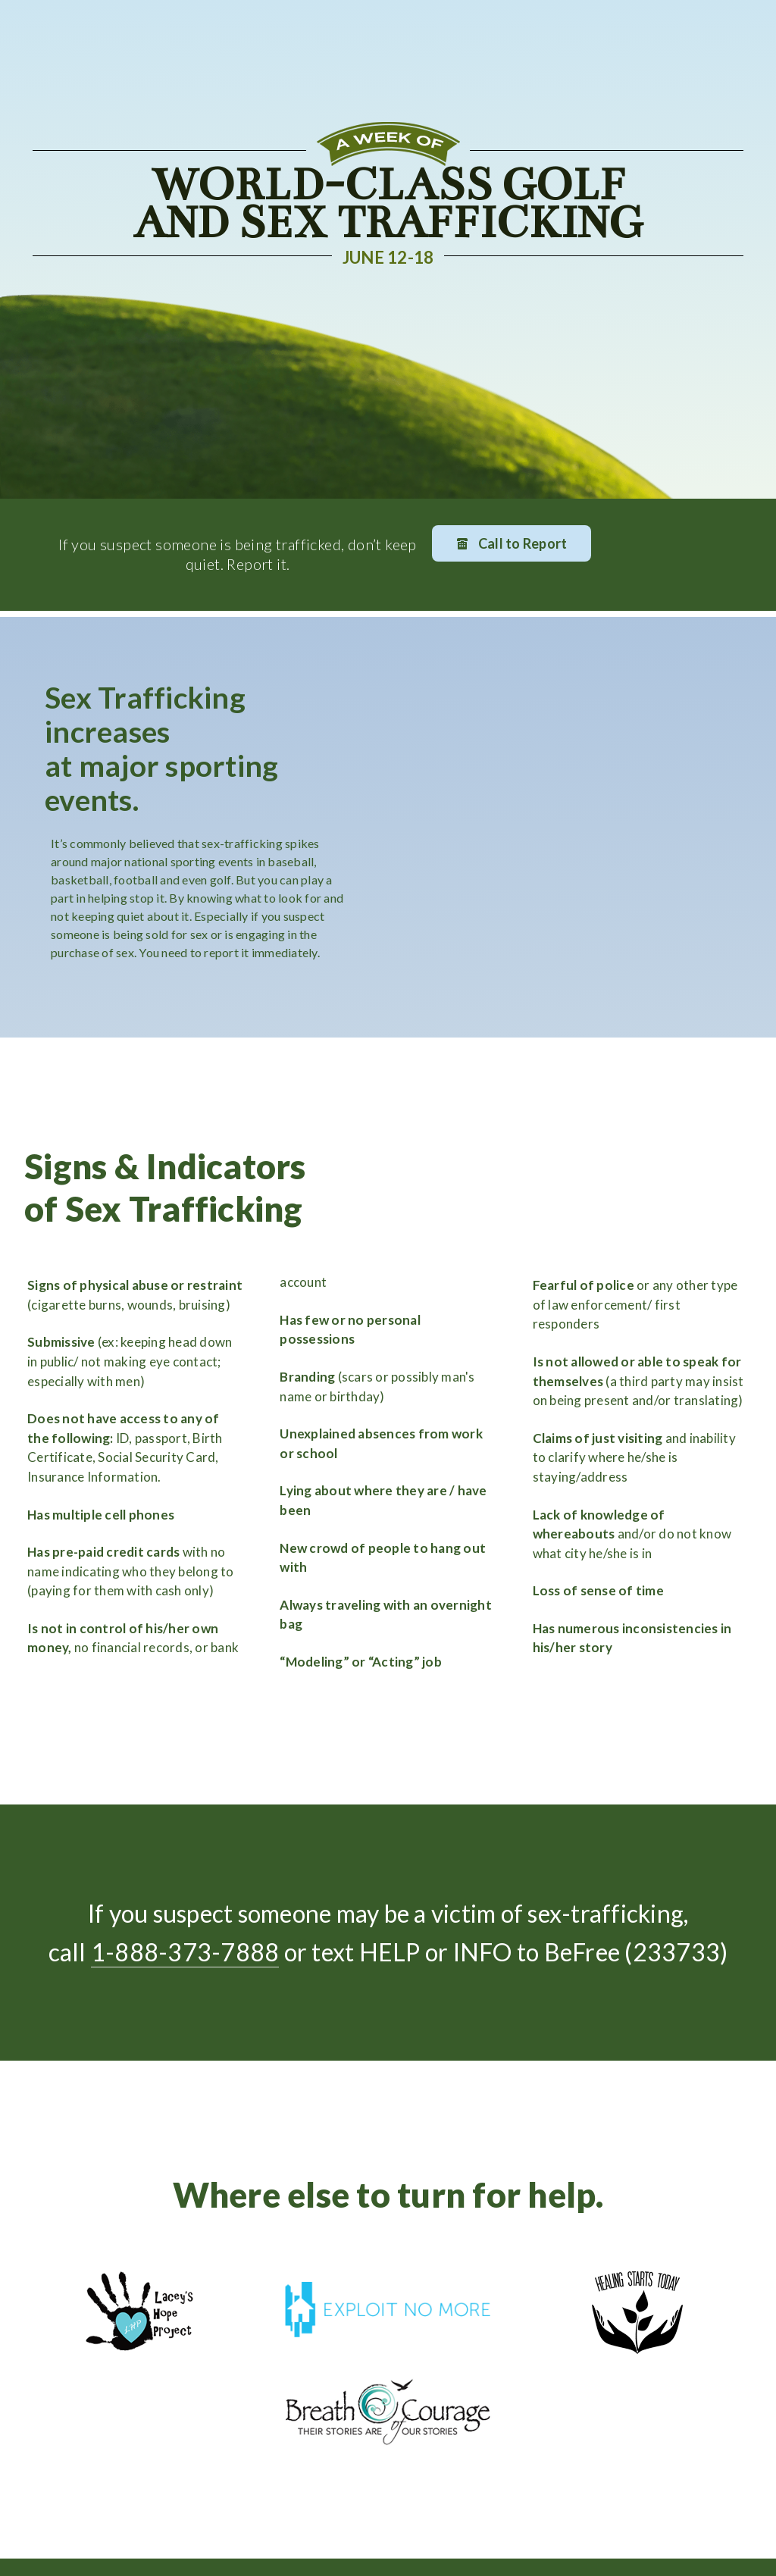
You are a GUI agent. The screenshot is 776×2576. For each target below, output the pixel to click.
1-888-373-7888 (185, 1952)
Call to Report (512, 543)
